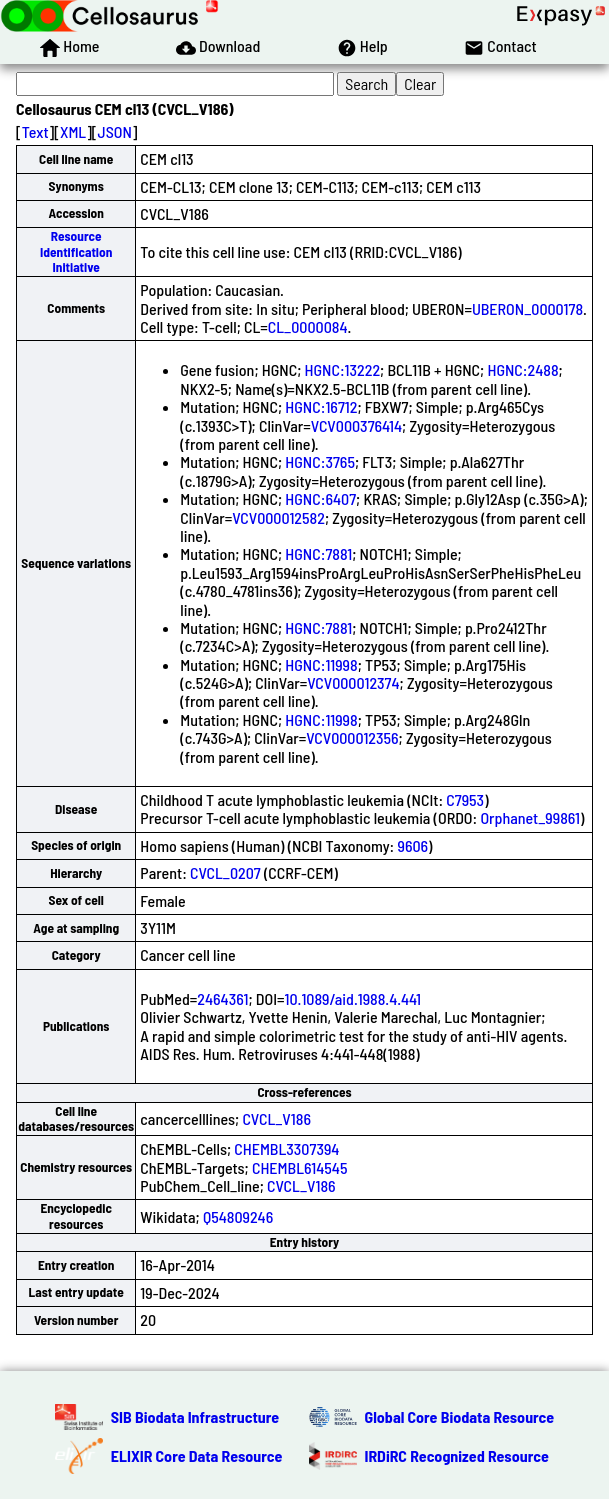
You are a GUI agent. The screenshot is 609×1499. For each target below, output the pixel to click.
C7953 (465, 799)
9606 (412, 845)
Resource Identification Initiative (76, 251)
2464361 (222, 998)
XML (73, 131)
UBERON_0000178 (527, 308)
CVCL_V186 (276, 1118)
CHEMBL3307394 (286, 1148)
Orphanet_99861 (530, 817)
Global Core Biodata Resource (460, 1416)
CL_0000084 (308, 326)
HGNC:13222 (343, 369)
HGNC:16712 (321, 406)
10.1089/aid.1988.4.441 (353, 998)
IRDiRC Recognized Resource (457, 1455)
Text (35, 131)
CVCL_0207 (225, 872)
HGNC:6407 (320, 498)
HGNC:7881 (318, 553)
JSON (115, 131)
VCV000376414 (356, 425)
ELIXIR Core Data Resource (197, 1455)
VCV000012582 (278, 517)
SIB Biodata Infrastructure (195, 1416)
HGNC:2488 (522, 369)
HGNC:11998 (321, 664)
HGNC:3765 (320, 461)
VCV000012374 (353, 682)
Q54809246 (238, 1216)
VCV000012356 (352, 737)
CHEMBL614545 (300, 1167)
